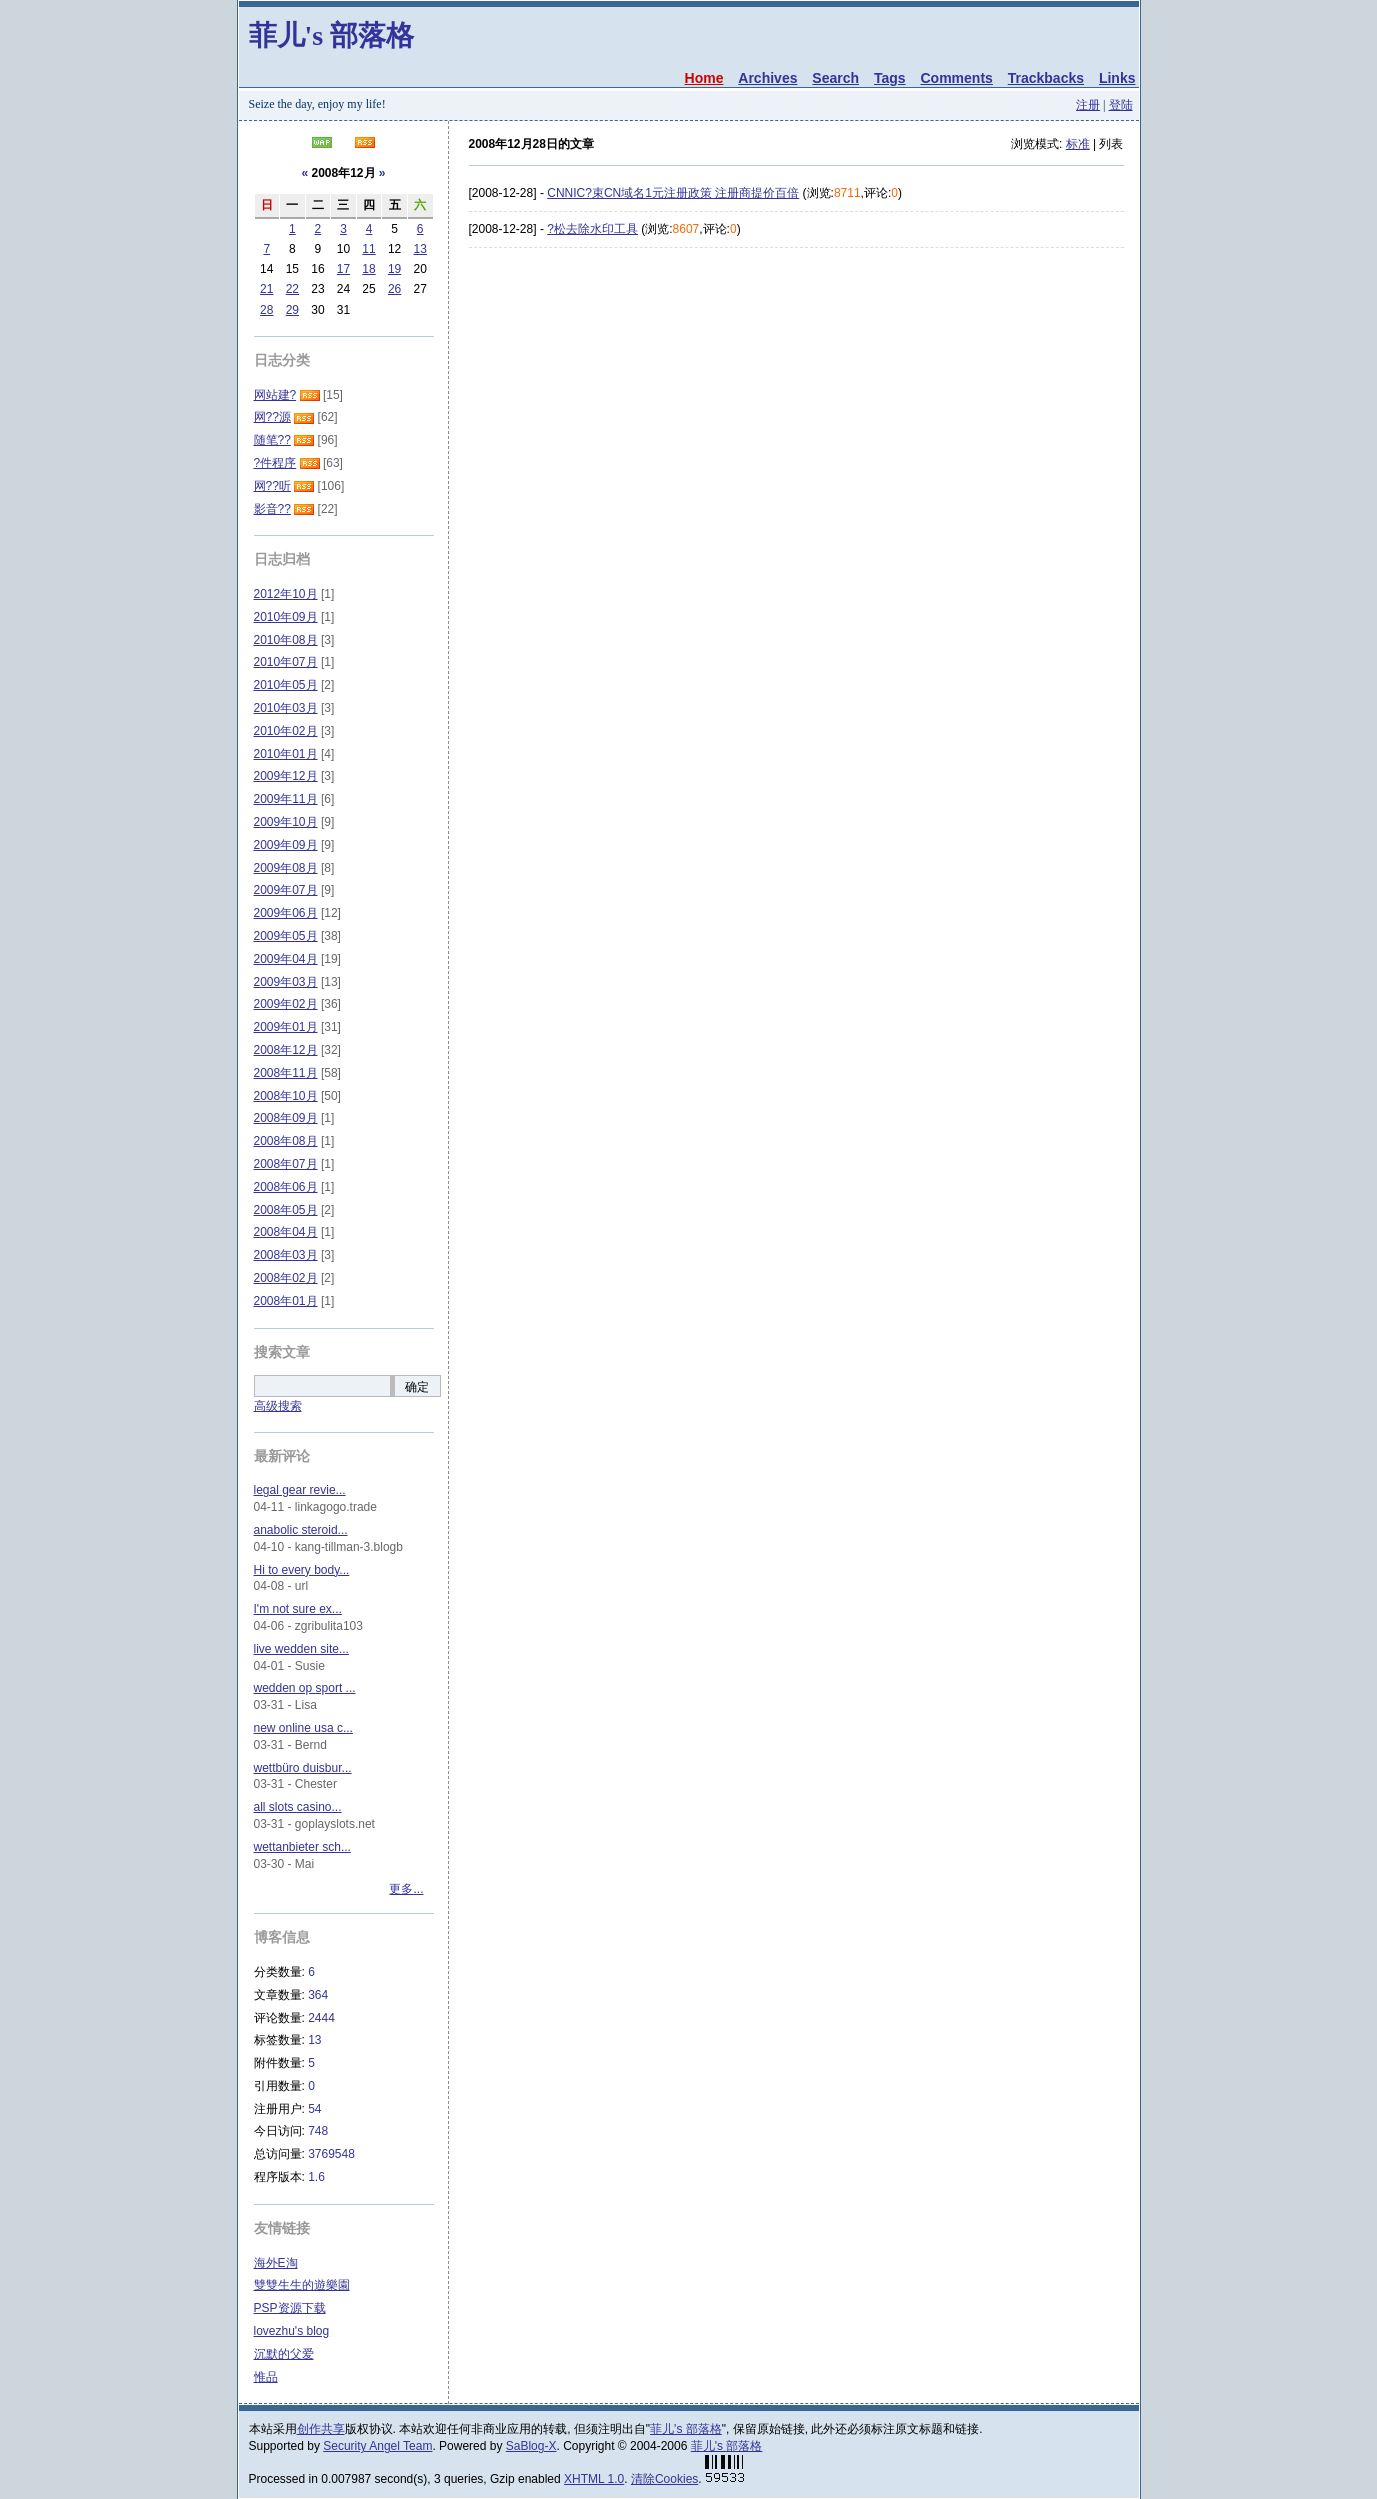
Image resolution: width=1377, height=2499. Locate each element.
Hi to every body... (302, 1570)
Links (1117, 78)
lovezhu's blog (292, 2331)
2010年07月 (286, 662)
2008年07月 (286, 1164)
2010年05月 (286, 685)
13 (420, 249)
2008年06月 (286, 1187)
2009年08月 (286, 868)
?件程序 (275, 463)
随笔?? (272, 440)
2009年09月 (286, 845)
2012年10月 (286, 594)
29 (292, 310)
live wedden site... (301, 1649)
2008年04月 (286, 1232)
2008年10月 (286, 1096)
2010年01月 (286, 754)
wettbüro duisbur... (303, 1768)
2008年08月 (286, 1141)
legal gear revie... (300, 1490)
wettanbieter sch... (302, 1847)
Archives (767, 78)
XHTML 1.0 (594, 2479)
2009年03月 (286, 982)
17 (343, 269)
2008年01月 (286, 1301)
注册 (1088, 105)
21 (266, 289)
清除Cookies (664, 2479)
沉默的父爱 (284, 2354)
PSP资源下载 (290, 2308)
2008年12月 (286, 1050)
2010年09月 (286, 617)
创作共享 (321, 2429)
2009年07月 (286, 890)
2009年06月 (286, 913)
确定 (417, 1387)
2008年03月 (286, 1255)
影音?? (272, 509)
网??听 (272, 486)
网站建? (275, 395)
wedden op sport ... (305, 1688)
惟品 (266, 2377)
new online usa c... (303, 1728)
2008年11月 (286, 1073)
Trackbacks (1046, 78)
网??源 (272, 417)
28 (266, 310)
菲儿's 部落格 (332, 35)
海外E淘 (276, 2263)
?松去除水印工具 (592, 229)
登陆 (1121, 105)
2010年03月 (286, 708)
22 (292, 289)
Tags (890, 78)
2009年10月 (286, 822)
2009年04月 (286, 959)
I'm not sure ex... (298, 1609)
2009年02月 (286, 1004)
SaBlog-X (531, 2446)
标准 (1078, 144)
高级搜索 (278, 1406)
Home (704, 78)
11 (368, 249)
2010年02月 (286, 731)
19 (394, 269)
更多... (406, 1889)
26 (394, 289)
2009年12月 (286, 776)
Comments (956, 78)
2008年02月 (286, 1278)
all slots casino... (298, 1807)
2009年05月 (286, 936)
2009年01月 (286, 1027)
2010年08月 (286, 640)
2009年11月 (286, 799)
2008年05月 (286, 1210)
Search (835, 78)
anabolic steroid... (301, 1530)
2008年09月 (286, 1118)
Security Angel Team (377, 2446)
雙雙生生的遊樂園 (302, 2285)
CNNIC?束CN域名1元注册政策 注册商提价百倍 (673, 193)
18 (368, 269)
